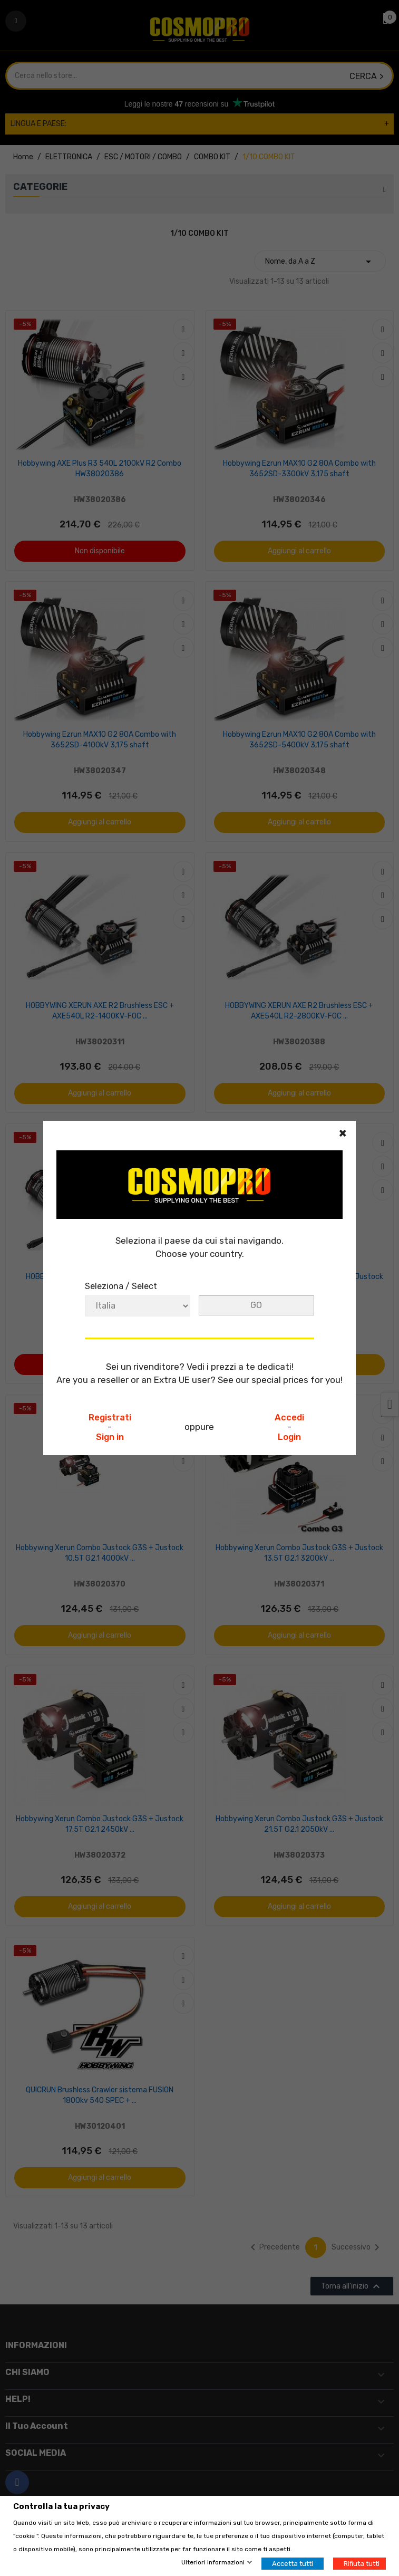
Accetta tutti (292, 2564)
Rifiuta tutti (361, 2564)
